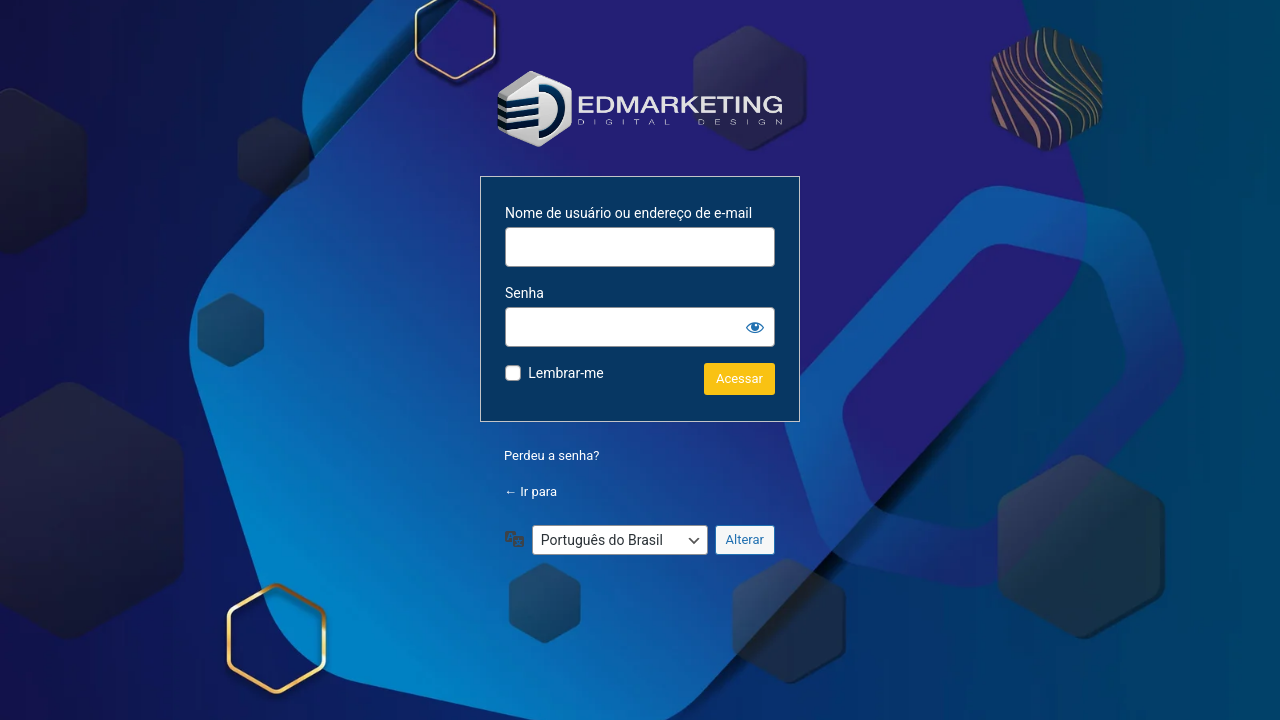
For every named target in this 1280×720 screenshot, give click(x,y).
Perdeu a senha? (551, 455)
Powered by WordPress (640, 108)
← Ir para (530, 491)
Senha (524, 293)
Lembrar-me (566, 373)
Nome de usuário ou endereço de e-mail (628, 213)
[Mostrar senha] (755, 327)
